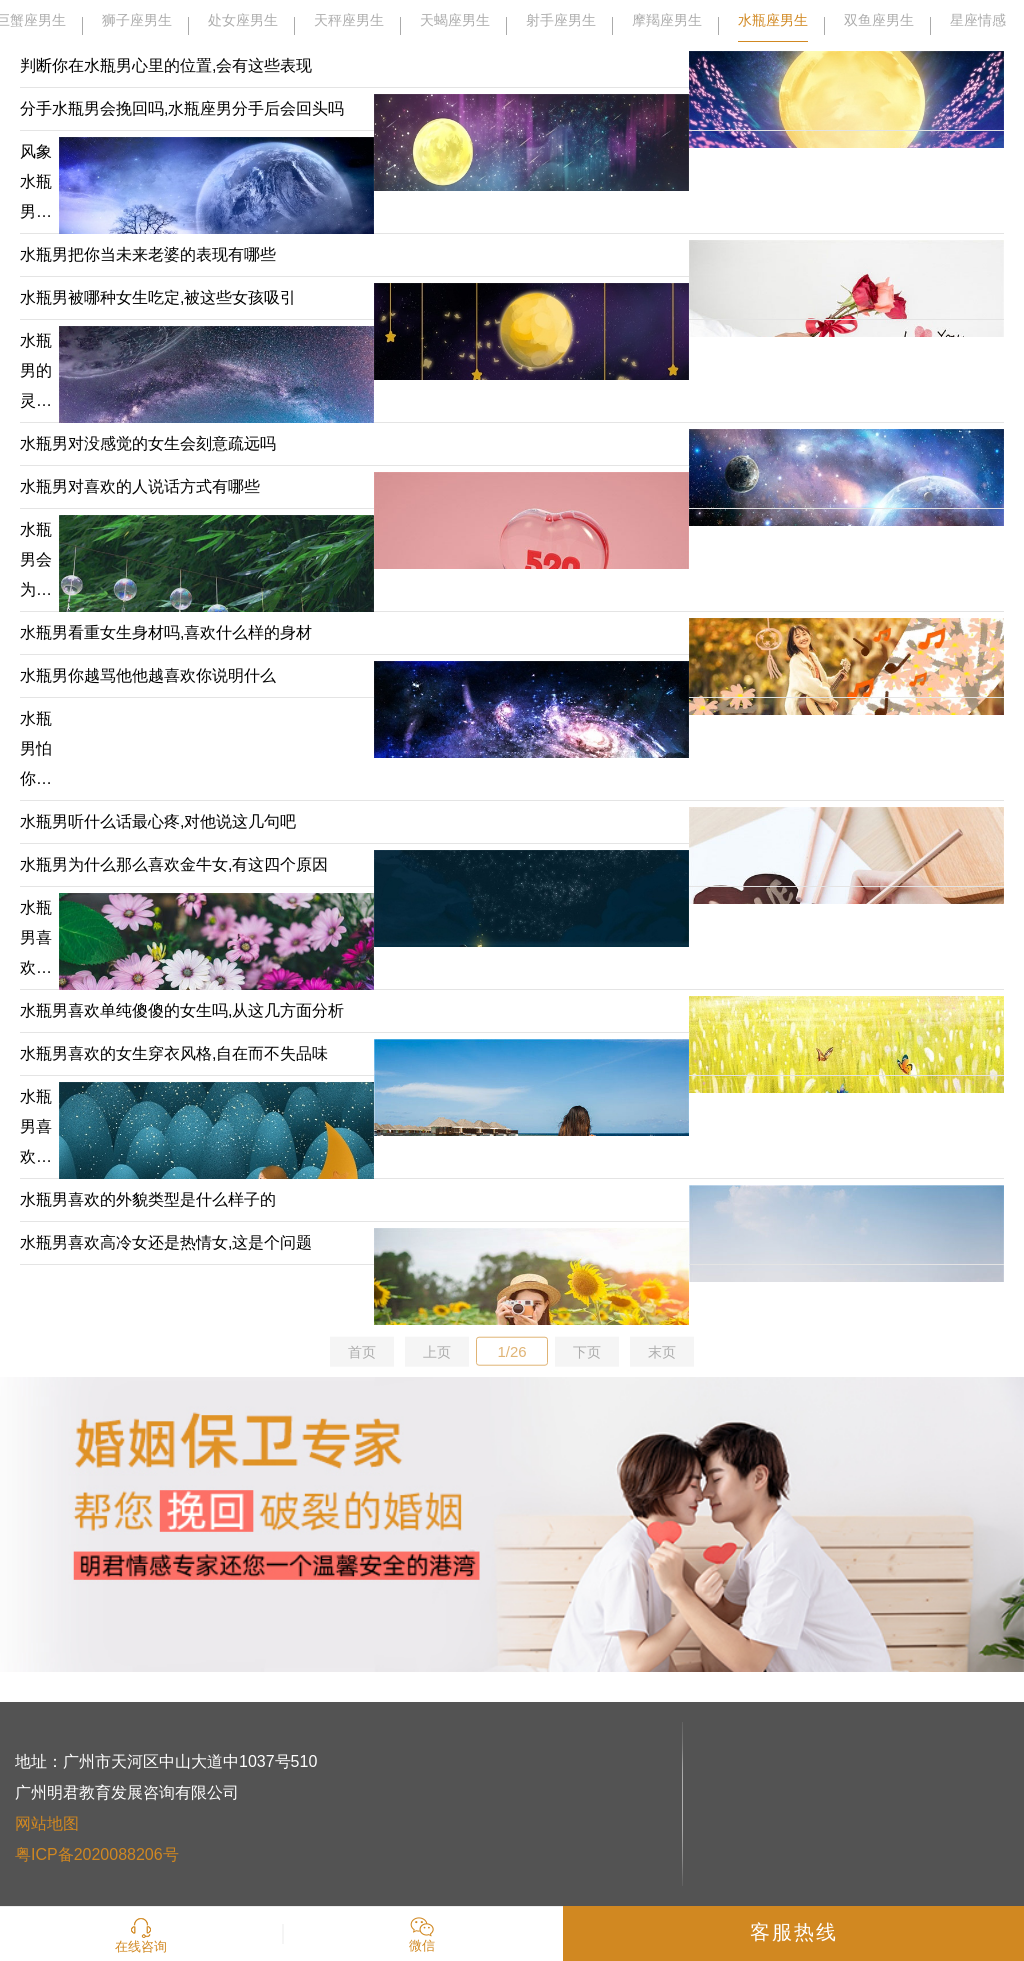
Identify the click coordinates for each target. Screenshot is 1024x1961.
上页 (437, 1352)
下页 (587, 1352)
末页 (662, 1352)
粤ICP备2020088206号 (97, 1854)
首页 (362, 1352)
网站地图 (47, 1823)
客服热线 (794, 1932)
